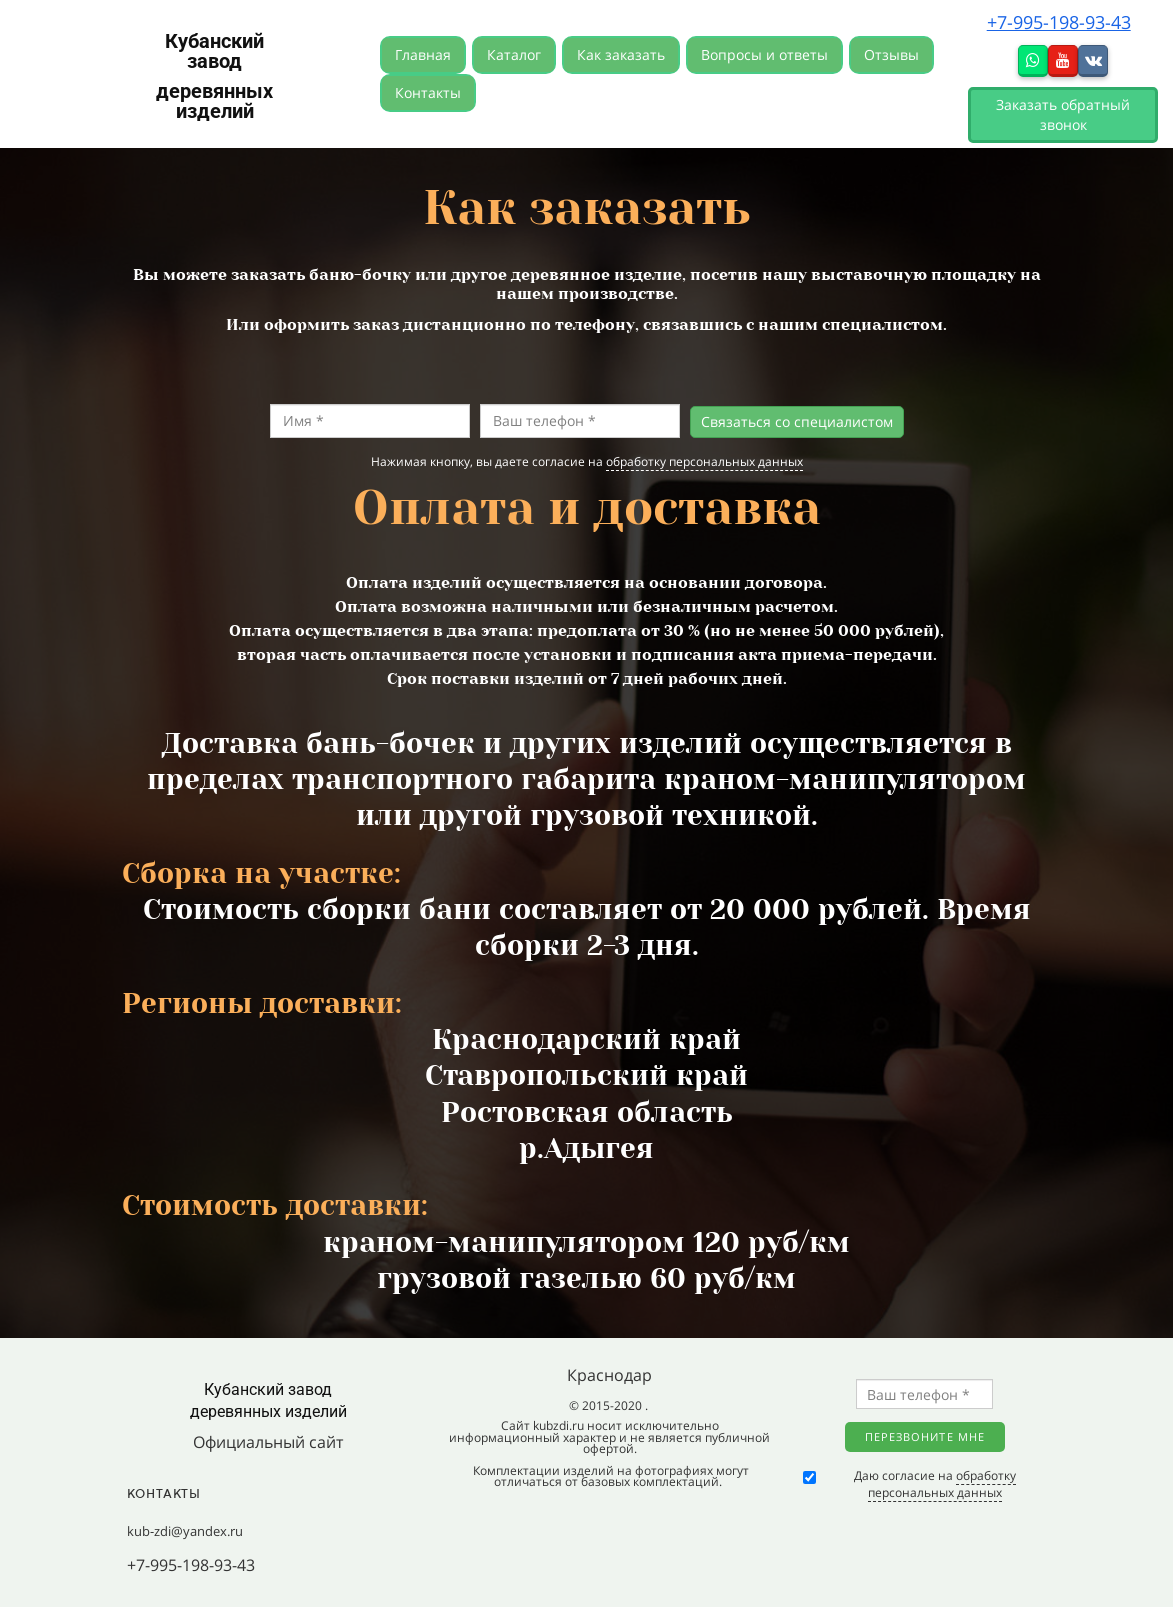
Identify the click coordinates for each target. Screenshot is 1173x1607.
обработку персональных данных (704, 461)
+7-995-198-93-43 (1059, 22)
